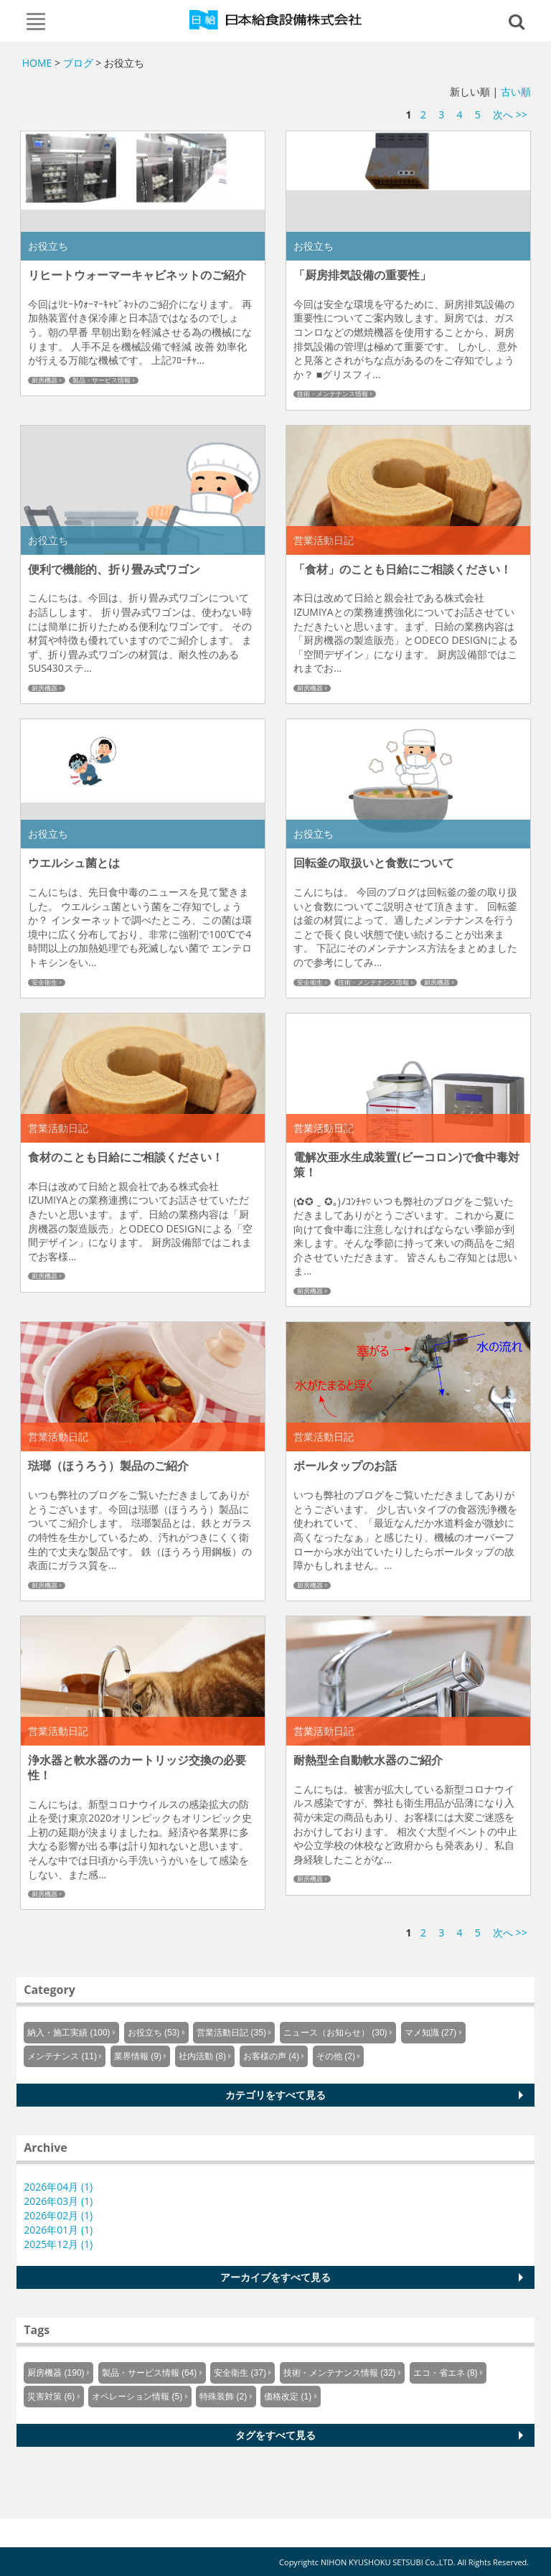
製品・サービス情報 (101, 380)
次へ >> (510, 114)
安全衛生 (44, 982)
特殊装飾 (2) (223, 2397)
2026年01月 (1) (58, 2230)
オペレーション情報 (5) (137, 2397)
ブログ (78, 63)
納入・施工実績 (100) (68, 2033)
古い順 (516, 91)
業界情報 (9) (137, 2056)
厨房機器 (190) (55, 2373)
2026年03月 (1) (58, 2201)
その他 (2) (335, 2056)
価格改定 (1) (287, 2397)
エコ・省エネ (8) (445, 2373)
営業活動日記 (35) (231, 2033)
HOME (37, 63)
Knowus (275, 19)
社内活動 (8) (202, 2056)
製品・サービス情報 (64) (149, 2373)
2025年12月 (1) (58, 2244)
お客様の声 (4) (271, 2056)
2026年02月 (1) (58, 2215)
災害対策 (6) (51, 2397)
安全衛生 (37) (240, 2373)
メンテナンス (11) (62, 2056)
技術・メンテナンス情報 (332, 394)
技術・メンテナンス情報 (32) (339, 2373)
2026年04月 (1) (58, 2186)
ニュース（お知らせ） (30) (335, 2033)
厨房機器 (44, 380)
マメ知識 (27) (431, 2033)
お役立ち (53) (154, 2033)
